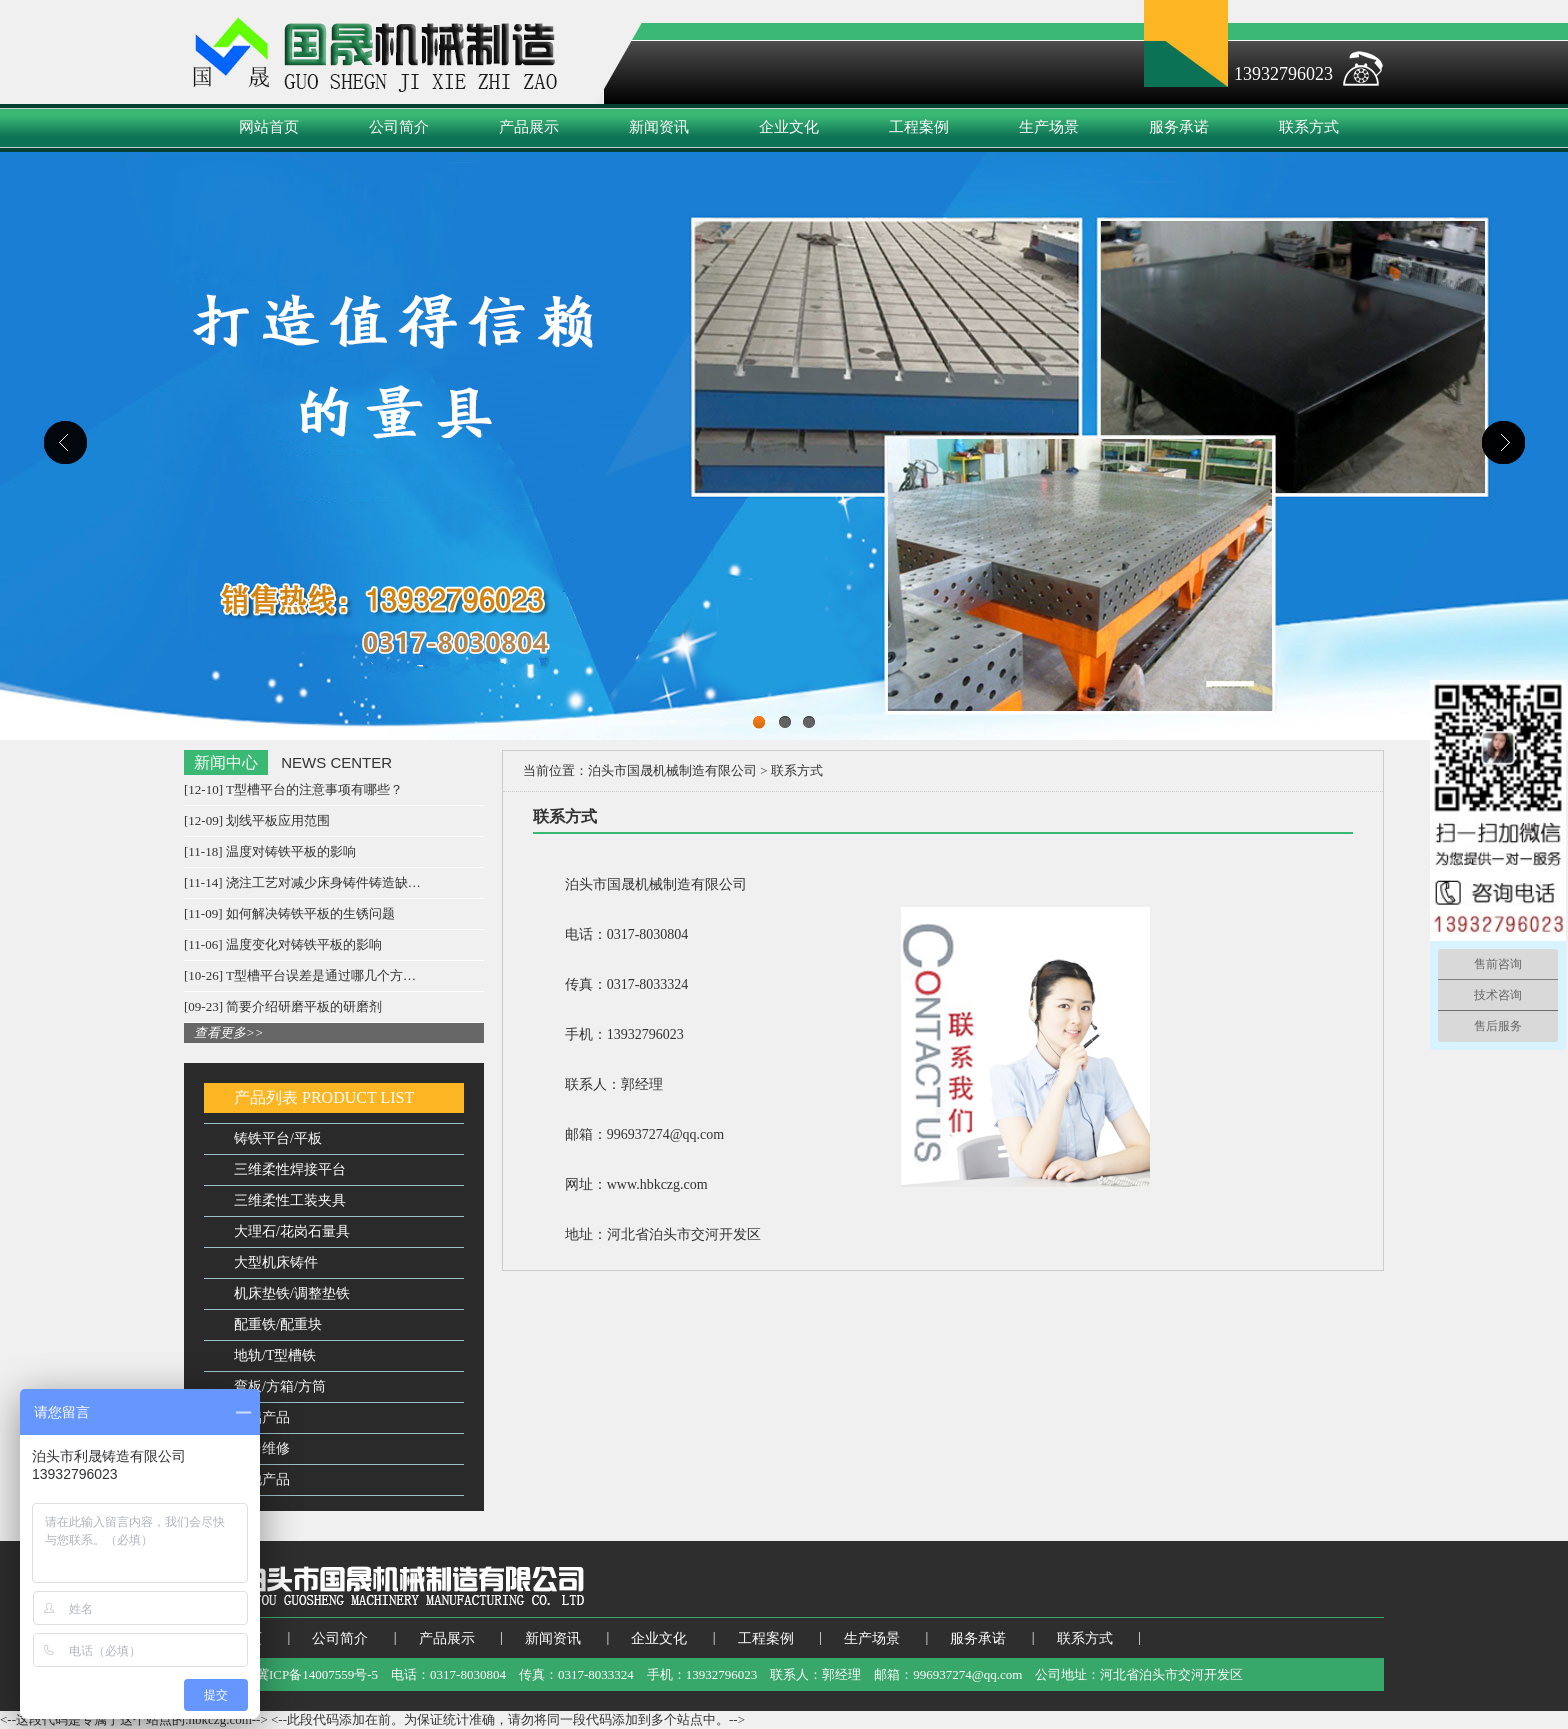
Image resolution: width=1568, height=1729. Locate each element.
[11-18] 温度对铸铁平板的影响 (270, 851)
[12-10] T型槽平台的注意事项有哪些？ (293, 789)
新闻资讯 (659, 127)
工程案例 (919, 127)
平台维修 (262, 1448)
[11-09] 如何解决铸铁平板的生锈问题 (289, 913)
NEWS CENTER (336, 762)
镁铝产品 (262, 1417)
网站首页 (269, 127)
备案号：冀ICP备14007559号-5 (291, 1674)
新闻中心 (226, 762)
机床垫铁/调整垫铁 (292, 1293)
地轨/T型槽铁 (275, 1355)
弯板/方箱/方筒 (280, 1386)
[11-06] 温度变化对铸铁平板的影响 (283, 944)
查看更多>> (229, 1032)
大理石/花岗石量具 (292, 1231)
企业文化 (789, 127)
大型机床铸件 (276, 1262)
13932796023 (1283, 74)
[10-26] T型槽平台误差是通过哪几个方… (300, 975)
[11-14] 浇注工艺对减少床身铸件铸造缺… (302, 882)
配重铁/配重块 (278, 1324)
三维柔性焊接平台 (290, 1169)
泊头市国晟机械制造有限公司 (672, 770)
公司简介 (399, 127)
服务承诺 (1179, 127)
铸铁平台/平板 (278, 1138)
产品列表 (266, 1097)
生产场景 (1049, 127)
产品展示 (529, 127)
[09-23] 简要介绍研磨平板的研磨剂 (283, 1006)
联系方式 (1309, 127)
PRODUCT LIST (358, 1097)
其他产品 (262, 1479)
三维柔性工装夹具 (290, 1200)
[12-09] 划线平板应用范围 (257, 820)
